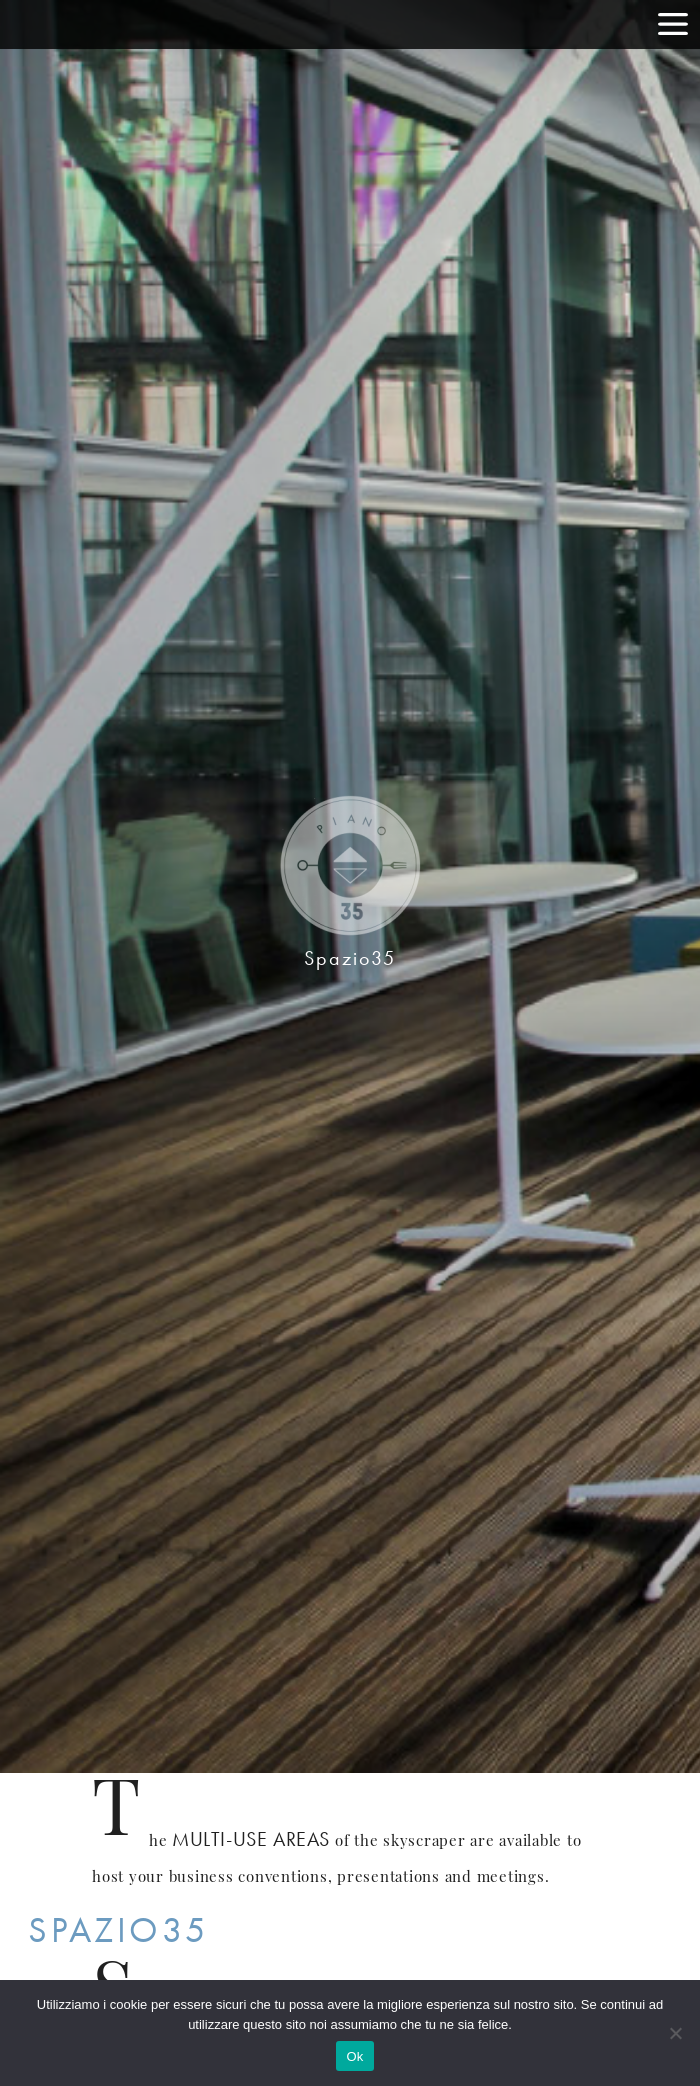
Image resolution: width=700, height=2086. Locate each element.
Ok (354, 2056)
